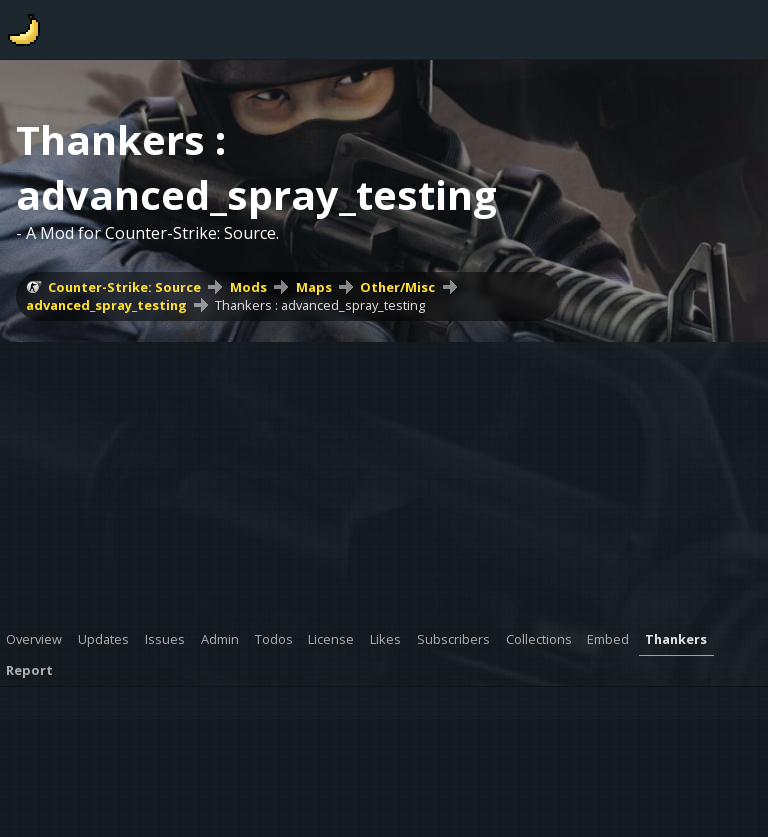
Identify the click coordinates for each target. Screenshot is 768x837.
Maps (314, 287)
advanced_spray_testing (106, 305)
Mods (248, 287)
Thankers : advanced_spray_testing (320, 305)
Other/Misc (397, 287)
